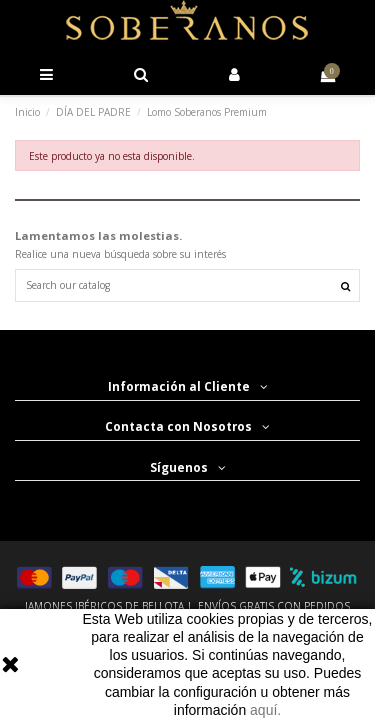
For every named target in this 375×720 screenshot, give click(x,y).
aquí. (265, 710)
